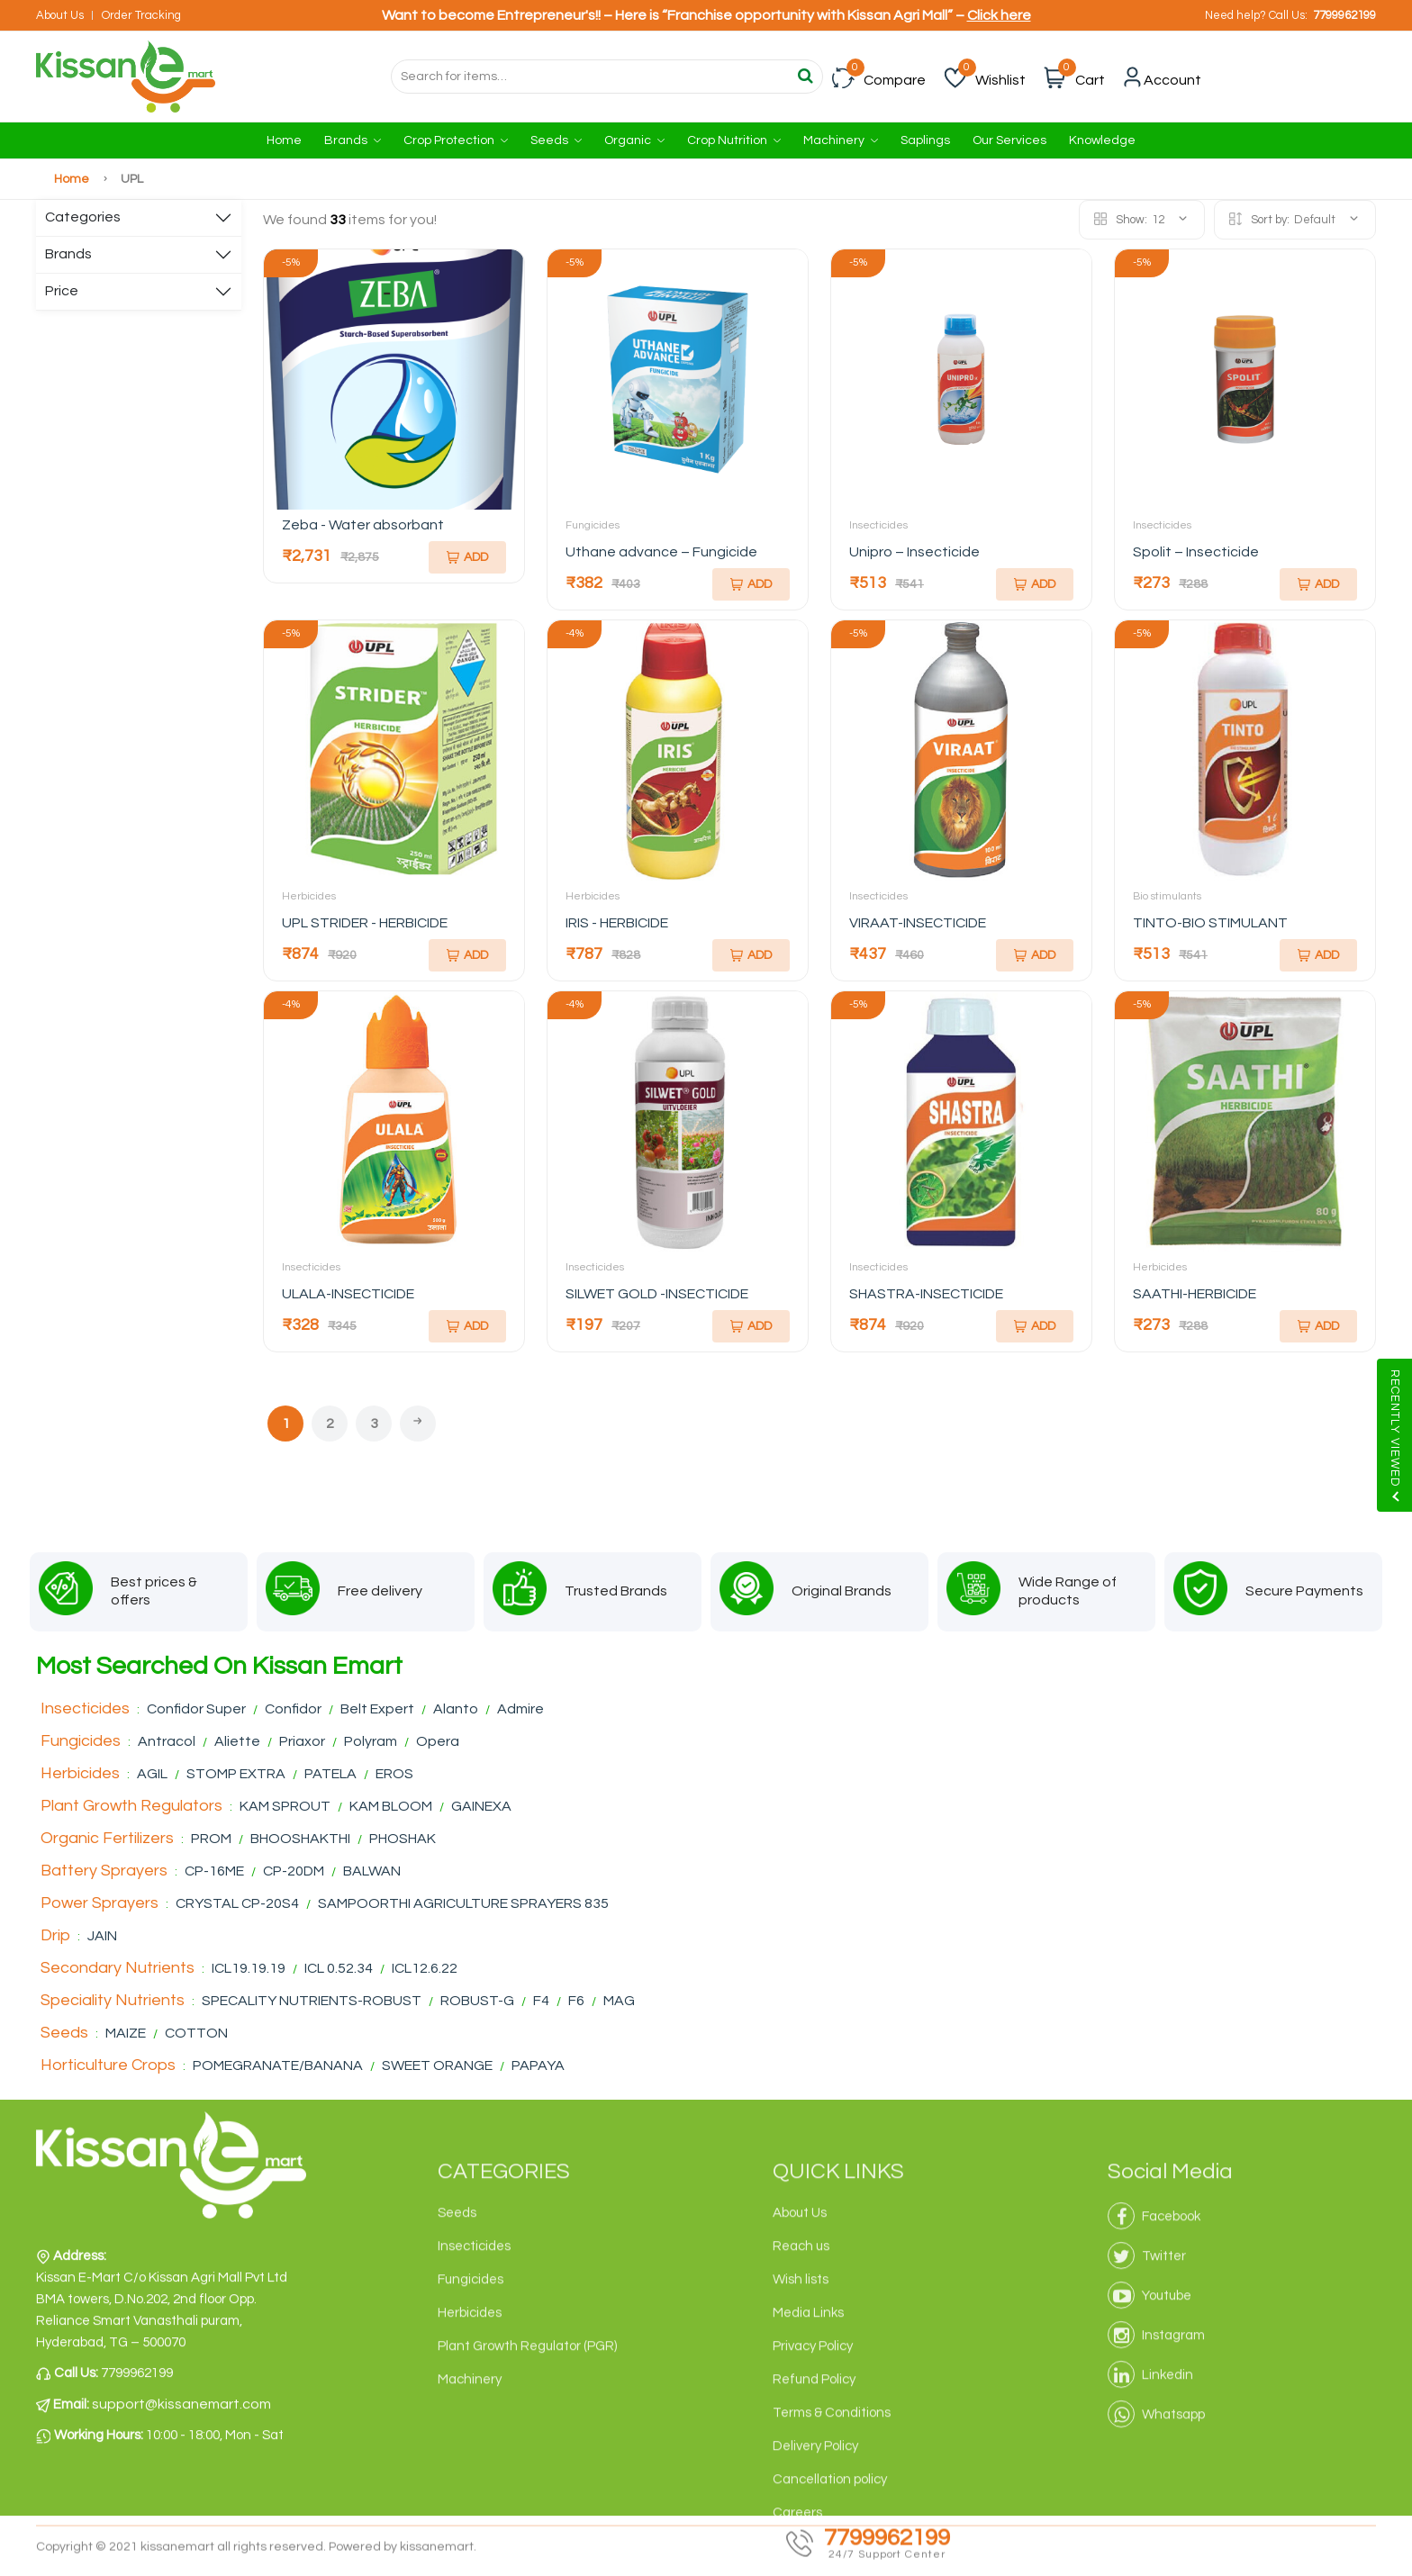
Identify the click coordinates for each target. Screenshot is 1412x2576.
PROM (211, 1838)
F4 (541, 2000)
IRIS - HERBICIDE (617, 923)
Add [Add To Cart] (467, 557)
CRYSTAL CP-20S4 (237, 1903)
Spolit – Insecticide (1196, 552)
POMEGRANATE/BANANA (279, 2065)
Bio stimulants (1167, 896)
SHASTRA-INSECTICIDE (926, 1294)
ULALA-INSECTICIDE (348, 1294)
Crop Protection (455, 140)
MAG (619, 2000)
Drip (55, 1935)
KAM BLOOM (392, 1806)
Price (61, 291)
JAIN (102, 1936)
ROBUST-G (478, 2000)
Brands (352, 140)
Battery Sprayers (104, 1870)
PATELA (330, 1774)
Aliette (237, 1741)
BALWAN (372, 1871)
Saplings (925, 140)
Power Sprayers (99, 1903)
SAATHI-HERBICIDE (1194, 1294)
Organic (634, 140)
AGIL (152, 1774)
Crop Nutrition (734, 140)
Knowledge (1102, 140)
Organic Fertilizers (107, 1838)
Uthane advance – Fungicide (661, 552)
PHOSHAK (402, 1838)
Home (284, 140)
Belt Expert (377, 1709)
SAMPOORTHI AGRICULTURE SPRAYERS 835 (463, 1903)
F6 (577, 2000)
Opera (437, 1741)
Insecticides (878, 525)
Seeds (556, 140)
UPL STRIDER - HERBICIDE (365, 923)
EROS (394, 1774)
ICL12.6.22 (424, 1968)
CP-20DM (295, 1871)
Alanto (455, 1709)
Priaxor (302, 1741)
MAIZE (127, 2033)
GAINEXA (481, 1806)
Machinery (840, 140)
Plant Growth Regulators (131, 1805)
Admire (520, 1709)
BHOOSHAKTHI (301, 1838)
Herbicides (309, 896)
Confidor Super (196, 1709)
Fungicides (593, 525)
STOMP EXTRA (235, 1774)
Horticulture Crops (108, 2065)
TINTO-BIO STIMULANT (1210, 923)
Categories (83, 217)
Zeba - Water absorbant (363, 525)
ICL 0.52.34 (340, 1968)
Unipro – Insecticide (914, 552)
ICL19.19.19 (248, 1968)
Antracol (166, 1741)
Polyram (370, 1741)
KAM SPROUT (285, 1806)
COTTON (196, 2033)
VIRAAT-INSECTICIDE (917, 923)
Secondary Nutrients (118, 1967)
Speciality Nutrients (113, 2000)
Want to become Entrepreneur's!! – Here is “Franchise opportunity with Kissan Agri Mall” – (706, 15)
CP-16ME (214, 1871)
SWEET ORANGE (437, 2065)
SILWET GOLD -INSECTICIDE (657, 1294)
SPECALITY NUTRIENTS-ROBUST (311, 2000)
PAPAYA (538, 2065)
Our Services (1009, 140)
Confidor (293, 1709)
